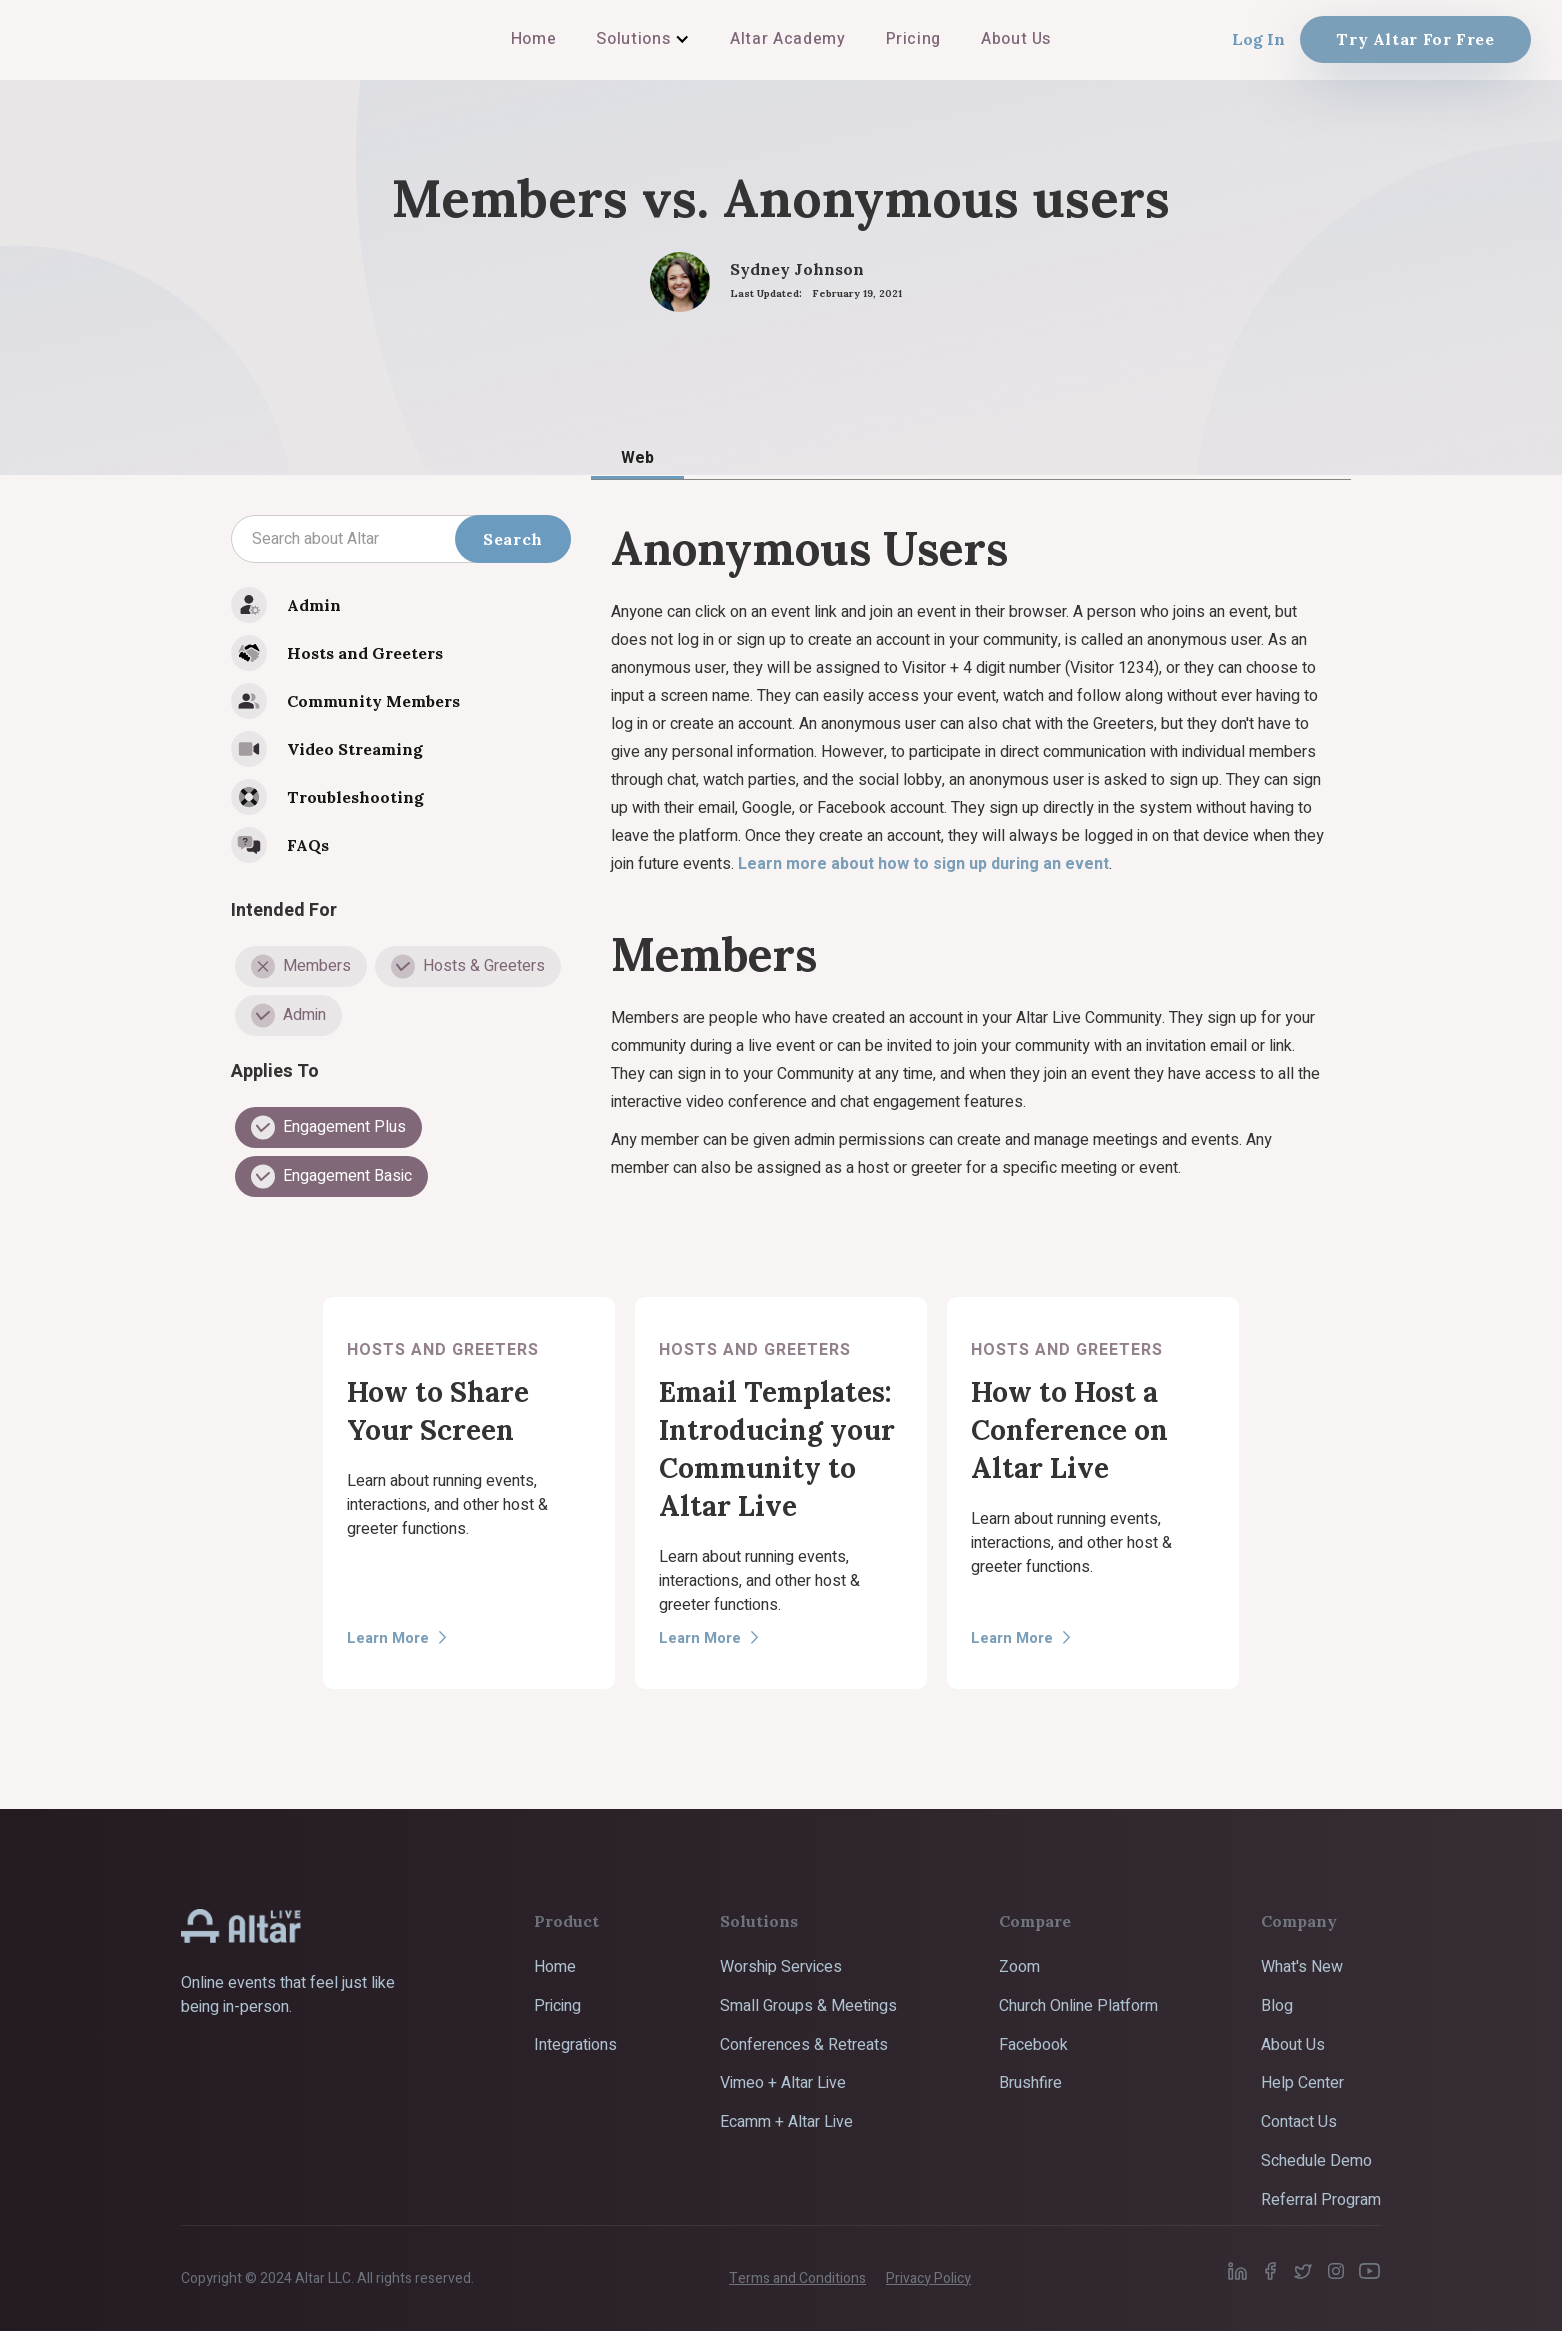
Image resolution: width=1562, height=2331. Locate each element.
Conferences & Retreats (804, 2045)
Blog (1277, 2006)
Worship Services (781, 1967)
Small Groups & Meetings (808, 2006)
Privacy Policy (928, 2278)
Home (555, 1967)
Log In (1258, 39)
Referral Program (1321, 2200)
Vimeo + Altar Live (783, 2083)
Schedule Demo (1316, 2161)
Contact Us (1299, 2122)
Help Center (1302, 2083)
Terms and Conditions (797, 2278)
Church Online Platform (1078, 2006)
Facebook (1033, 2045)
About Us (1293, 2045)
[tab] (637, 457)
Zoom (1019, 1967)
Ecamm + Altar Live (786, 2122)
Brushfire (1030, 2083)
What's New (1302, 1967)
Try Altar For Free (1415, 39)
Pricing (557, 2006)
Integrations (575, 2045)
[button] (643, 39)
